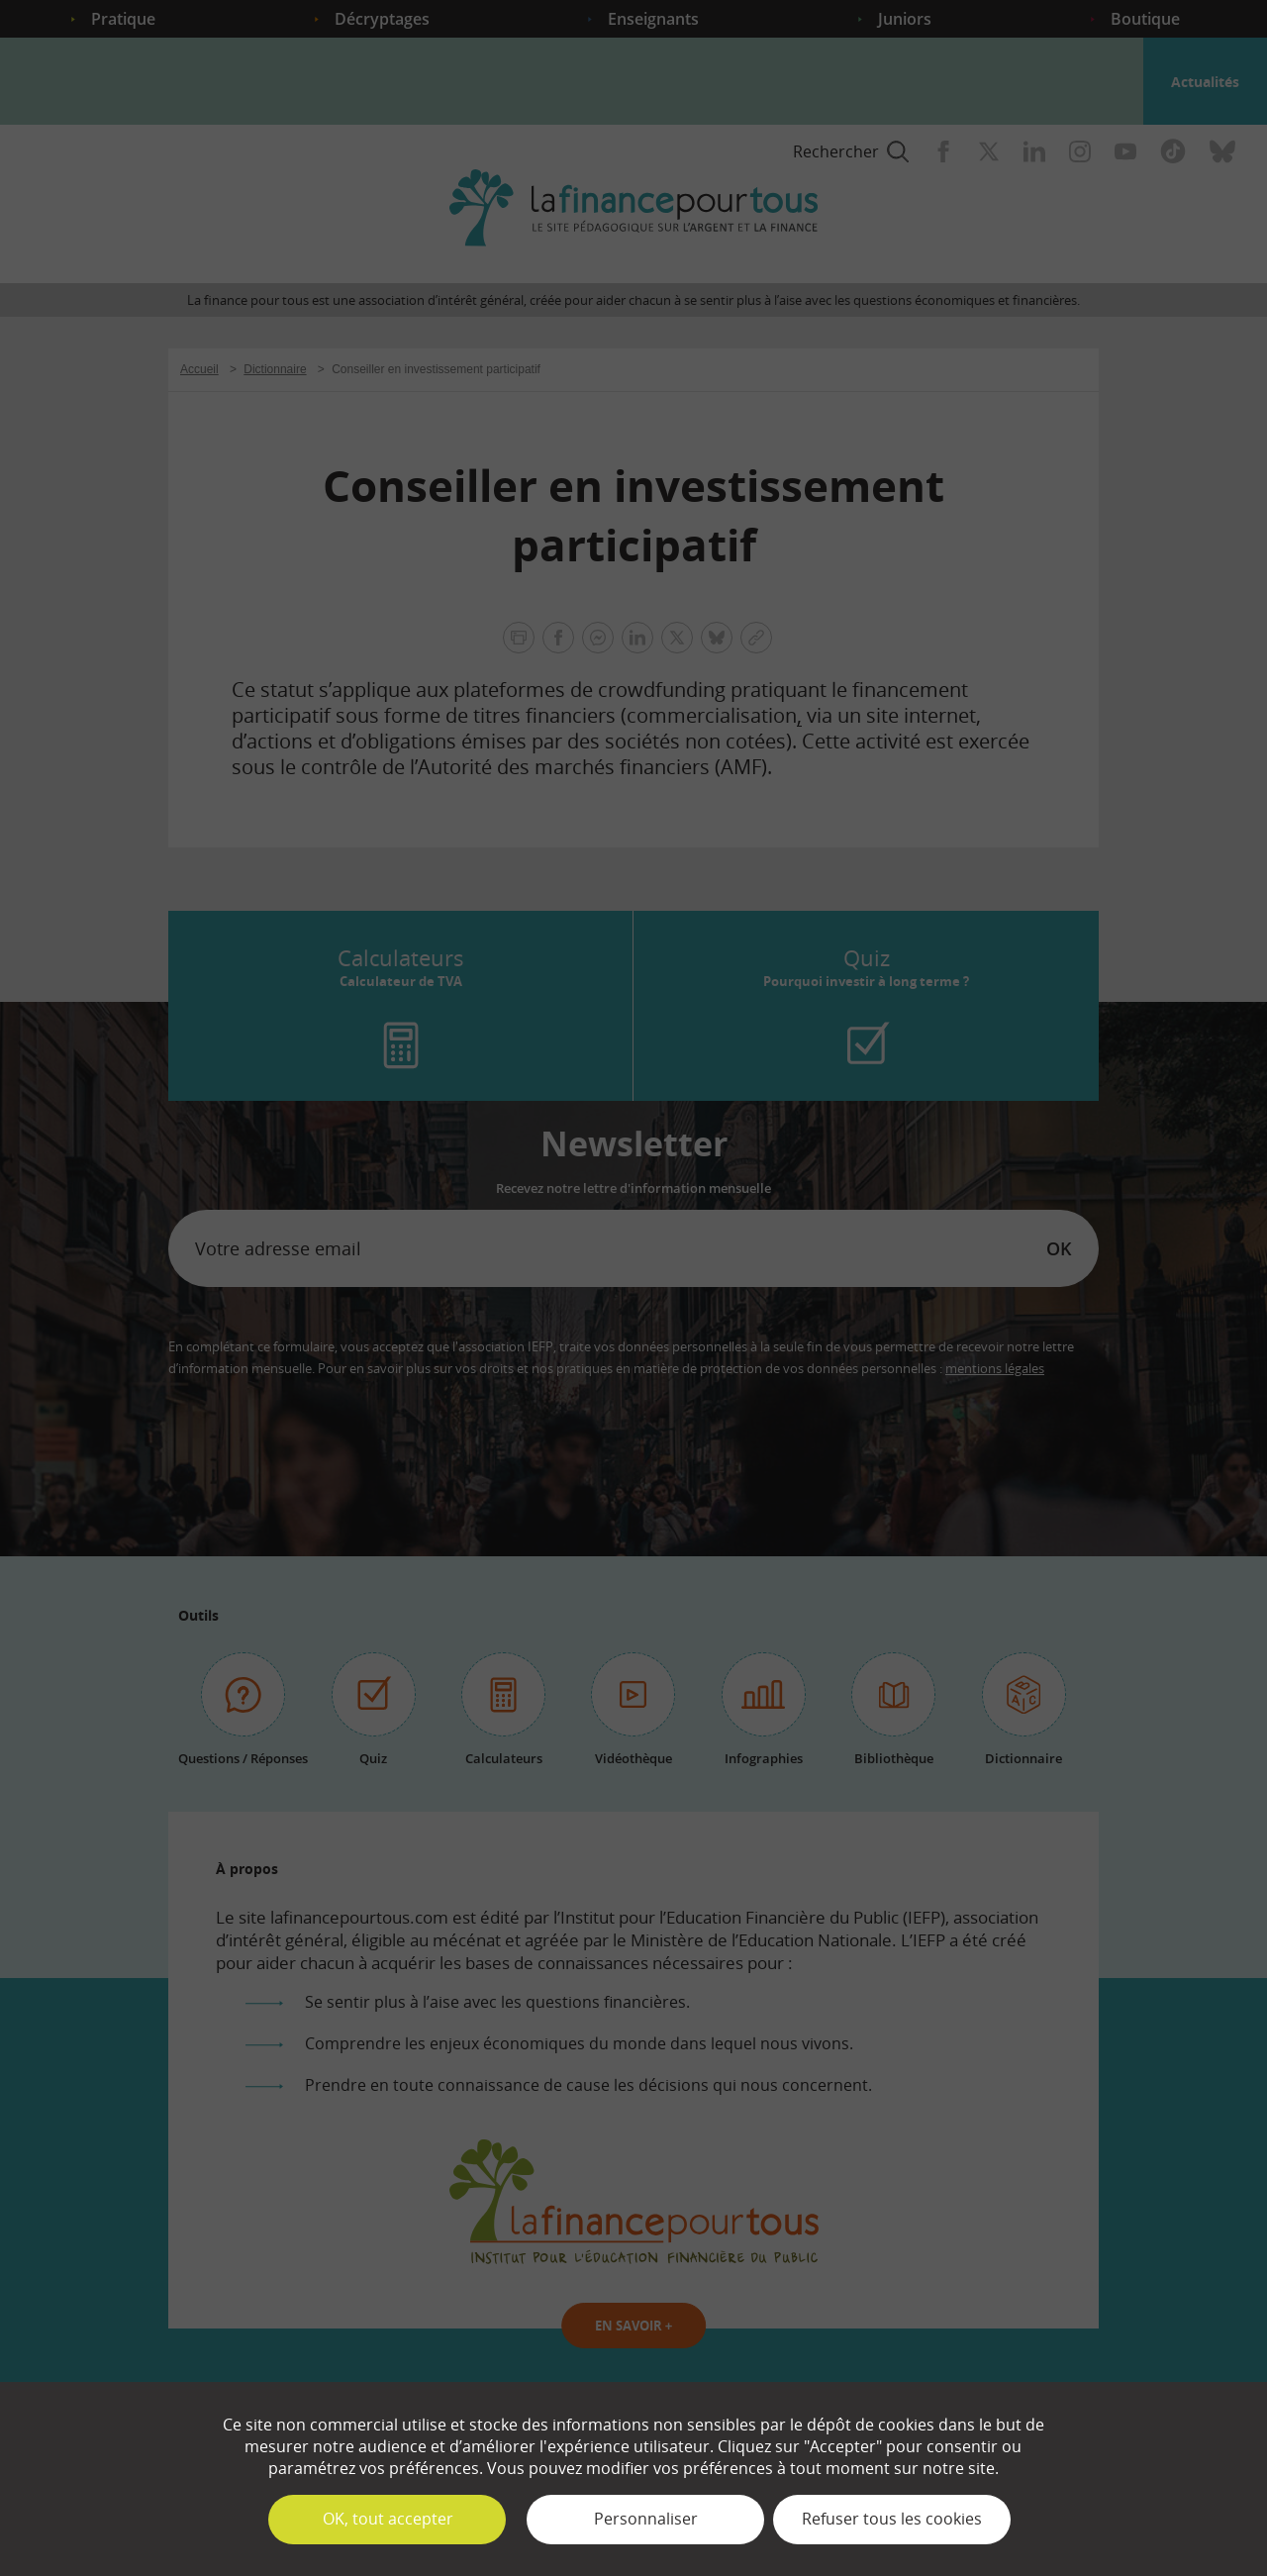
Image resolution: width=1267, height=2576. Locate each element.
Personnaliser (646, 2518)
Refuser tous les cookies (892, 2518)
